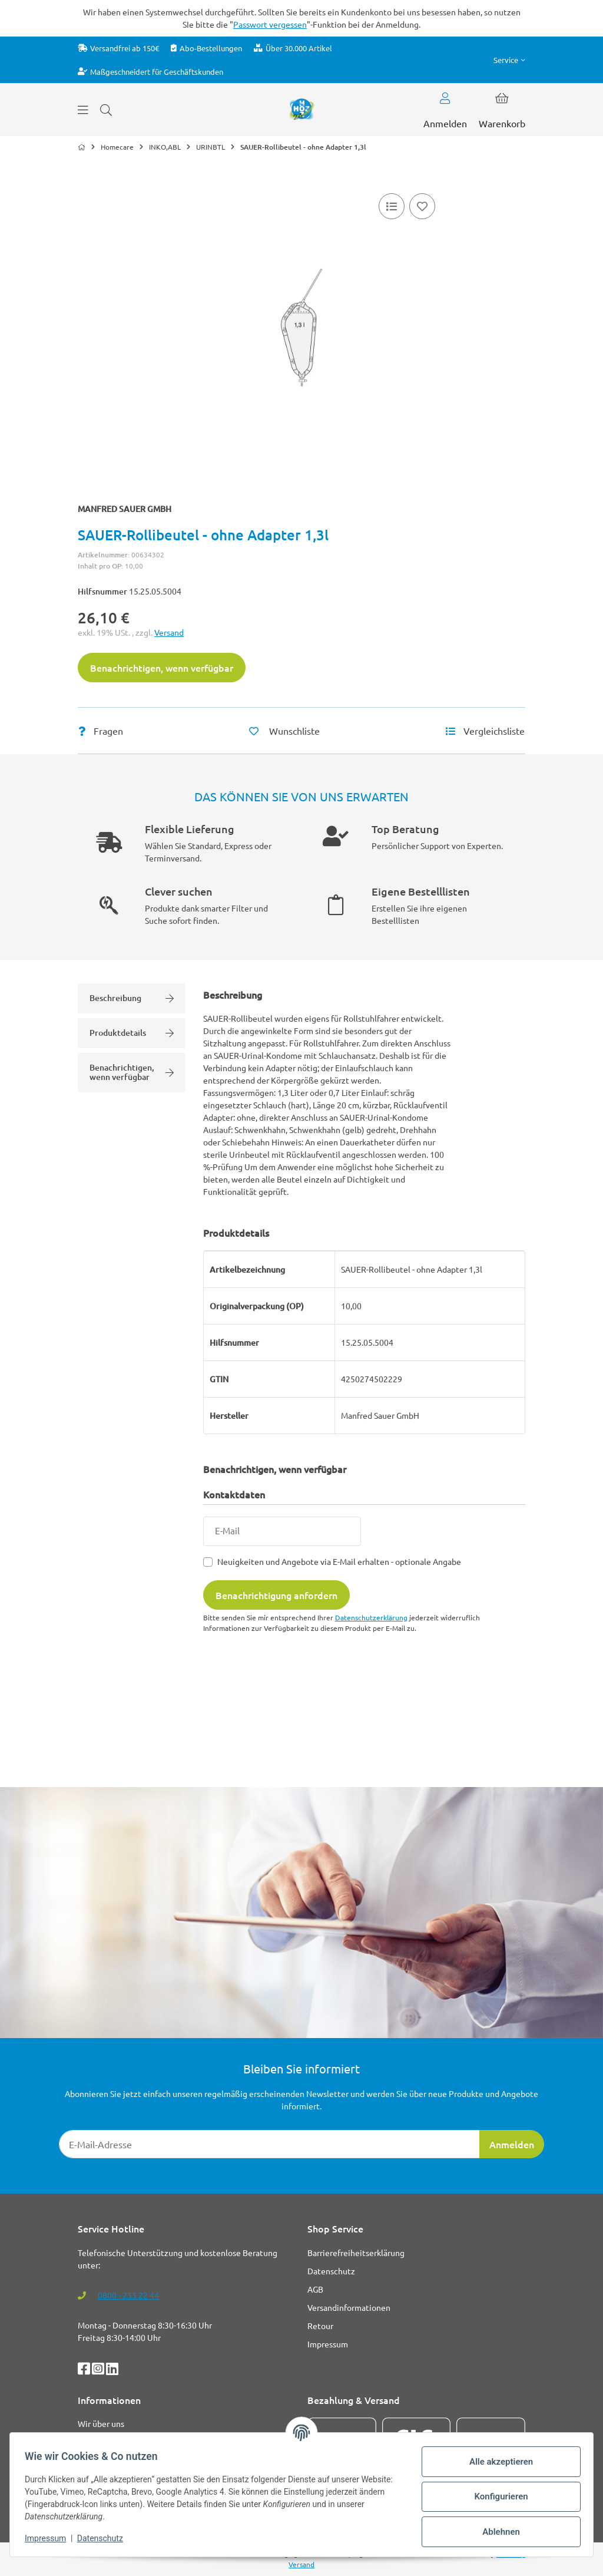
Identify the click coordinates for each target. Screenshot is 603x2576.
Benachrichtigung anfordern (276, 1594)
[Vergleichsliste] (392, 206)
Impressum (49, 2538)
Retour (320, 2325)
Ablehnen (497, 2532)
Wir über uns (101, 2423)
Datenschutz (104, 2538)
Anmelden (511, 2144)
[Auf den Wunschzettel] (422, 206)
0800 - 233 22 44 (128, 2295)
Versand (169, 632)
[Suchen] (106, 109)
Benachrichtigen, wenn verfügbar (161, 667)
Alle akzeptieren (497, 2461)
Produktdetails (132, 1032)
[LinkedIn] (112, 2370)
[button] (509, 60)
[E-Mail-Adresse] (269, 2144)
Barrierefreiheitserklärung (356, 2252)
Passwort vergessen (270, 24)
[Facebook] (85, 2370)
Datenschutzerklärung (371, 1617)
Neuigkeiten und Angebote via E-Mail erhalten (339, 1561)
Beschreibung (132, 997)
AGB (315, 2289)
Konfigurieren (497, 2496)
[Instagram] (99, 2370)
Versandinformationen (348, 2307)
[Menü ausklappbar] (83, 109)
